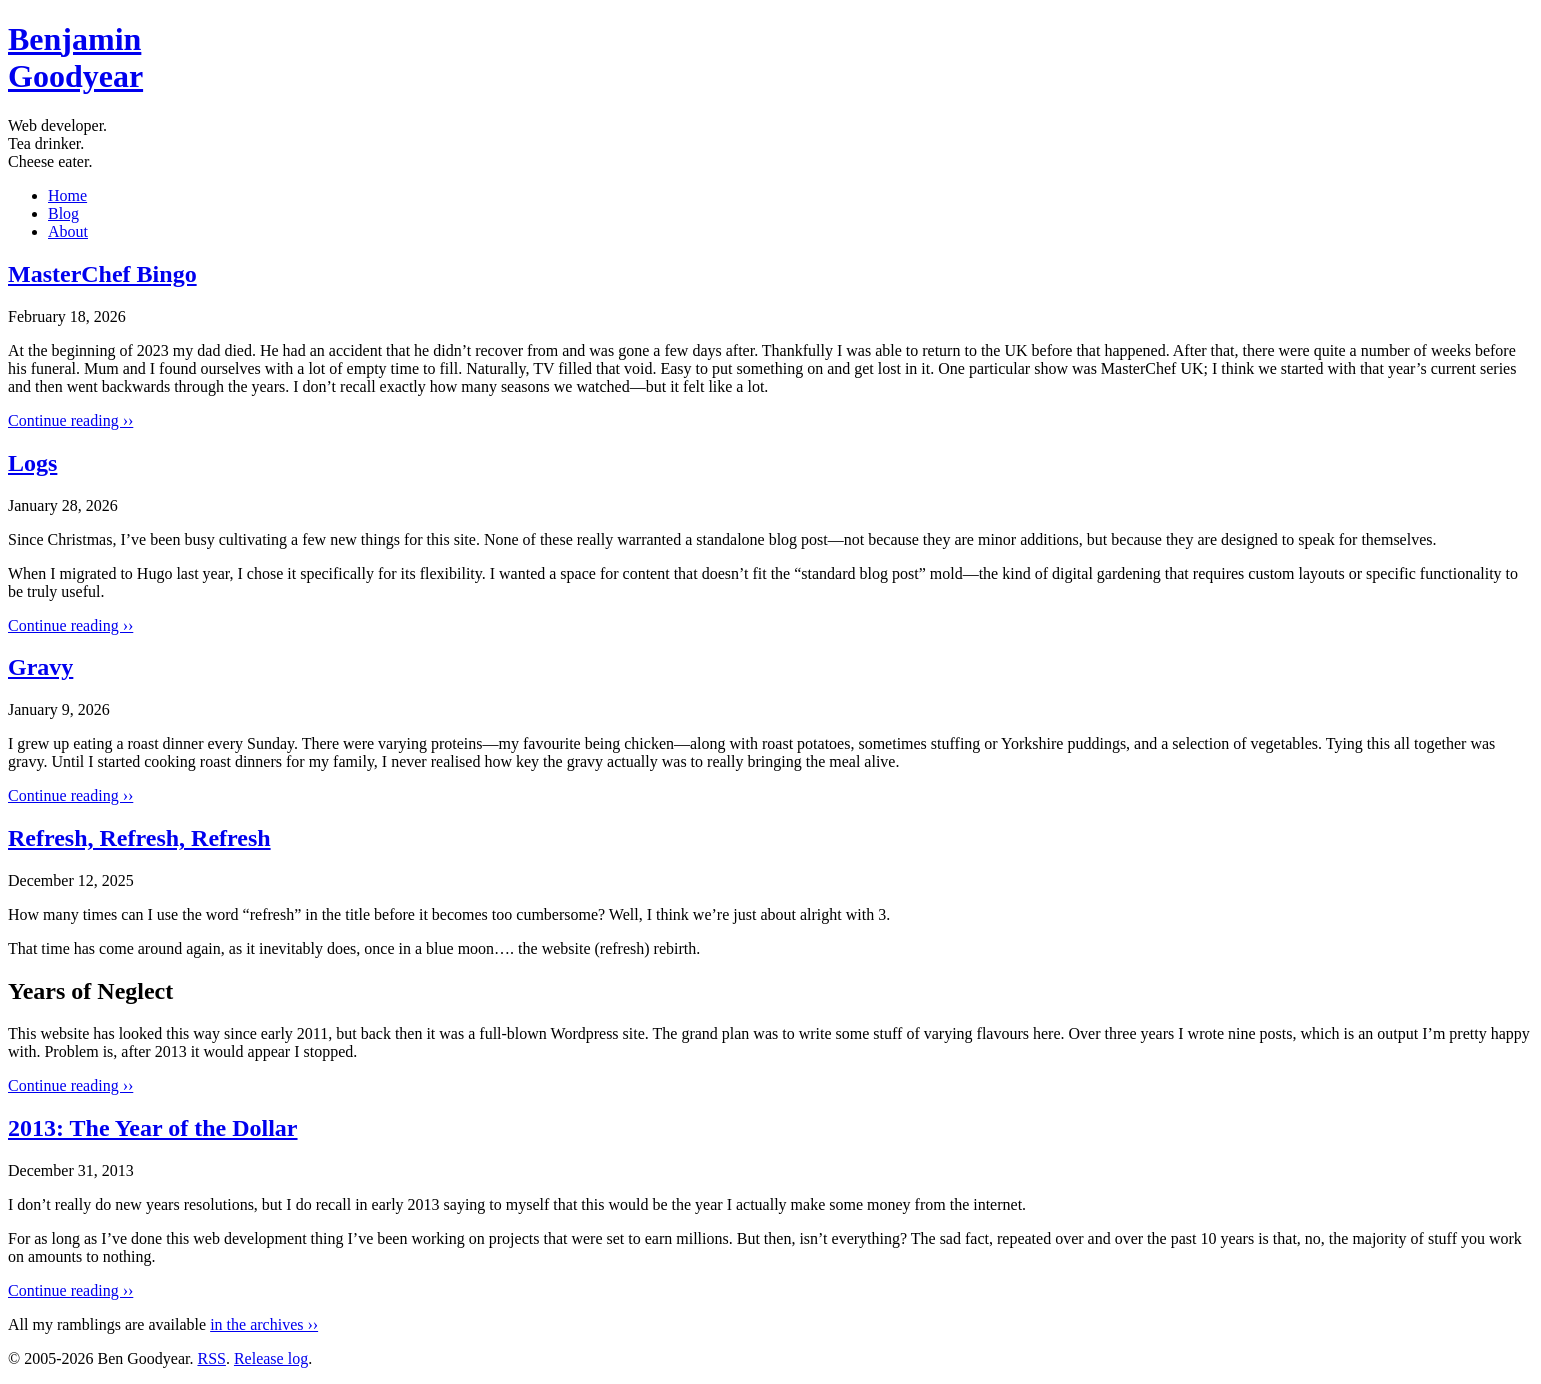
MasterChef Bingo (102, 274)
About (68, 231)
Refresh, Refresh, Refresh (139, 838)
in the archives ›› (264, 1324)
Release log (271, 1358)
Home (67, 195)
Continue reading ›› (70, 420)
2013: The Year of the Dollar (153, 1128)
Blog (63, 213)
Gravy (40, 667)
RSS (211, 1358)
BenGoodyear (75, 57)
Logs (32, 463)
